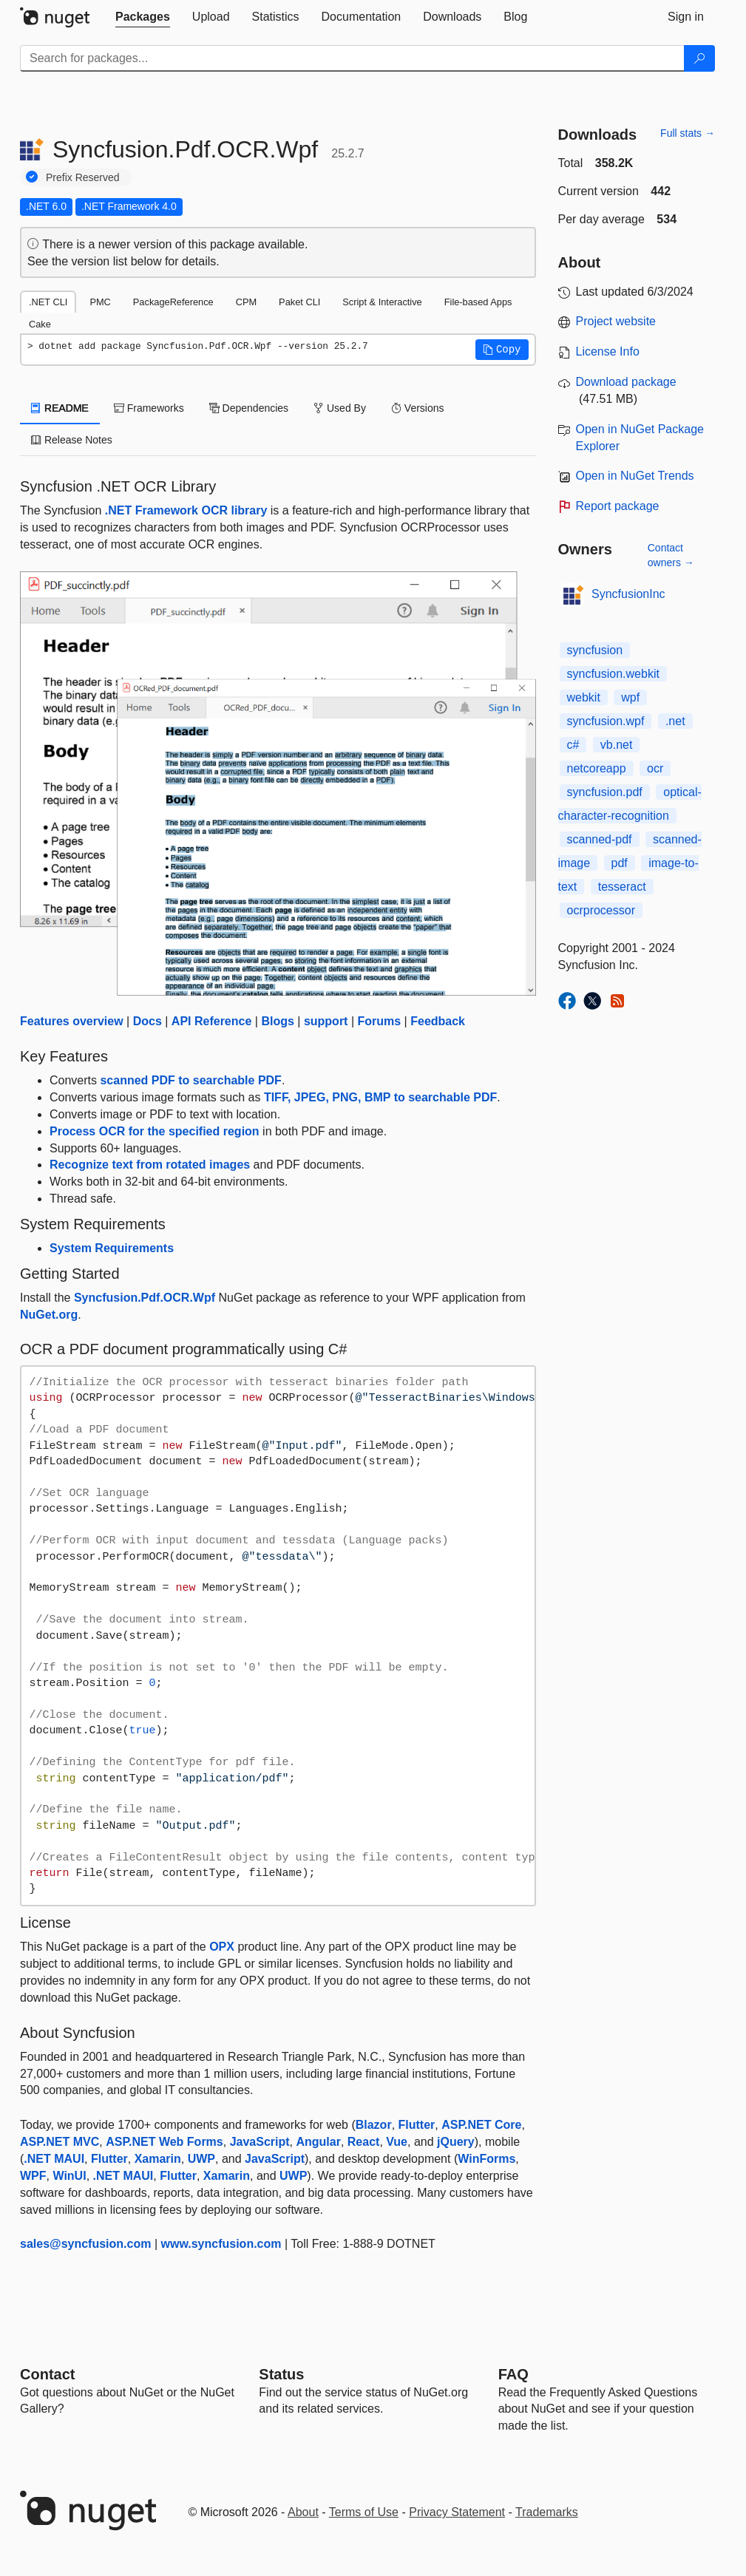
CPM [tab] (246, 301)
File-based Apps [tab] (478, 301)
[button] (502, 349)
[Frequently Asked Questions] (513, 2374)
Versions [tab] (417, 408)
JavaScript (260, 2141)
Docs (147, 1021)
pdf (619, 863)
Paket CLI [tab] (299, 301)
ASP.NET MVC (59, 2141)
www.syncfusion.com (221, 2243)
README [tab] (60, 408)
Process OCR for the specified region (155, 1131)
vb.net (616, 744)
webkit (583, 697)
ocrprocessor (601, 910)
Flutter (417, 2124)
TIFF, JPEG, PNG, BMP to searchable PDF (380, 1097)
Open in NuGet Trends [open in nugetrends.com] (635, 475)
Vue (396, 2141)
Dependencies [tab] (248, 408)
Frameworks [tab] (149, 408)
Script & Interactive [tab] (381, 301)
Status (281, 2374)
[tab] (142, 17)
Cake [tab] (40, 324)
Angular (318, 2141)
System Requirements (112, 1248)
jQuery (456, 2141)
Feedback (437, 1021)
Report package (617, 506)
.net (675, 721)
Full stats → (687, 133)
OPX (221, 1946)
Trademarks (546, 2512)
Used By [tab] (339, 408)
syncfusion (595, 650)
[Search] (699, 58)
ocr (655, 768)
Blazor (374, 2124)
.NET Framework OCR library (186, 510)
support (326, 1021)
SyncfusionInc (628, 594)
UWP (201, 2158)
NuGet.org (49, 1314)
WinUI (69, 2175)
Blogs (277, 1021)
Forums (379, 1021)
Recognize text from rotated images (150, 1164)
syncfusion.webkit (613, 673)
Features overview (71, 1021)
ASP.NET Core (481, 2124)
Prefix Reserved (83, 177)
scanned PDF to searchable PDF (190, 1080)
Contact (47, 2374)
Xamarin (158, 2158)
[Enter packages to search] (352, 58)
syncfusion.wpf (606, 721)
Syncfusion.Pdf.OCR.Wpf (144, 1297)
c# (573, 744)
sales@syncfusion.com (85, 2243)
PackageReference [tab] (173, 301)
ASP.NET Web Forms (164, 2141)
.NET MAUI (54, 2158)
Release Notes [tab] (71, 439)
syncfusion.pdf (604, 792)
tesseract (622, 886)
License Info (608, 351)
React (363, 2141)
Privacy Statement (457, 2512)
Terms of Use (364, 2512)
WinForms (486, 2158)
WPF (33, 2175)
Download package (626, 381)
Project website (616, 321)
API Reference (212, 1021)
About (303, 2512)
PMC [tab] (99, 301)
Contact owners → (671, 555)
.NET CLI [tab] (48, 301)
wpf (630, 697)
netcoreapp (596, 768)
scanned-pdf (599, 839)
